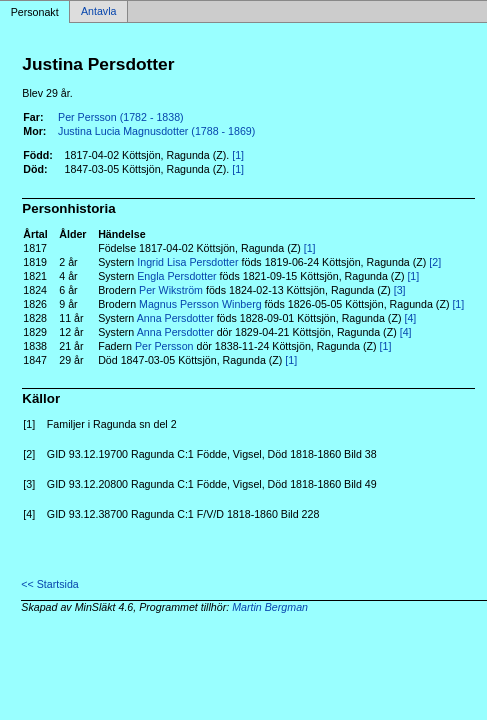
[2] (435, 262)
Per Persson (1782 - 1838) (121, 117)
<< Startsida (49, 584)
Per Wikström (171, 290)
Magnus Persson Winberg (200, 304)
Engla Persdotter (176, 276)
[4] (410, 318)
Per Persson (164, 346)
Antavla (99, 12)
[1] (238, 155)
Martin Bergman (270, 607)
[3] (400, 290)
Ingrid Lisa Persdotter (187, 262)
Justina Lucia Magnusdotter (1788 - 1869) (156, 131)
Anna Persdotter (175, 318)
